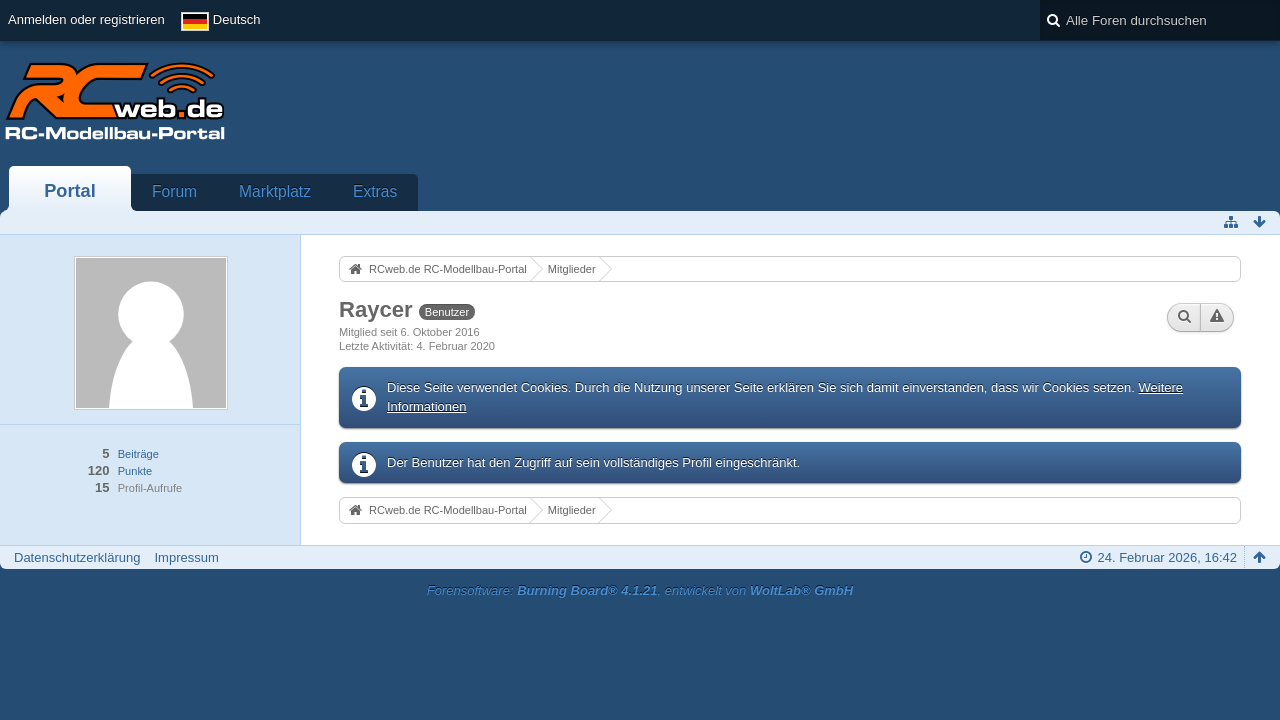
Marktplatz (275, 191)
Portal (70, 191)
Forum (174, 191)
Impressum (186, 557)
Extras (375, 191)
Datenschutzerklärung (77, 557)
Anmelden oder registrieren (86, 19)
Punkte (135, 471)
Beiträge (138, 454)
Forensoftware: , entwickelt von (640, 590)
